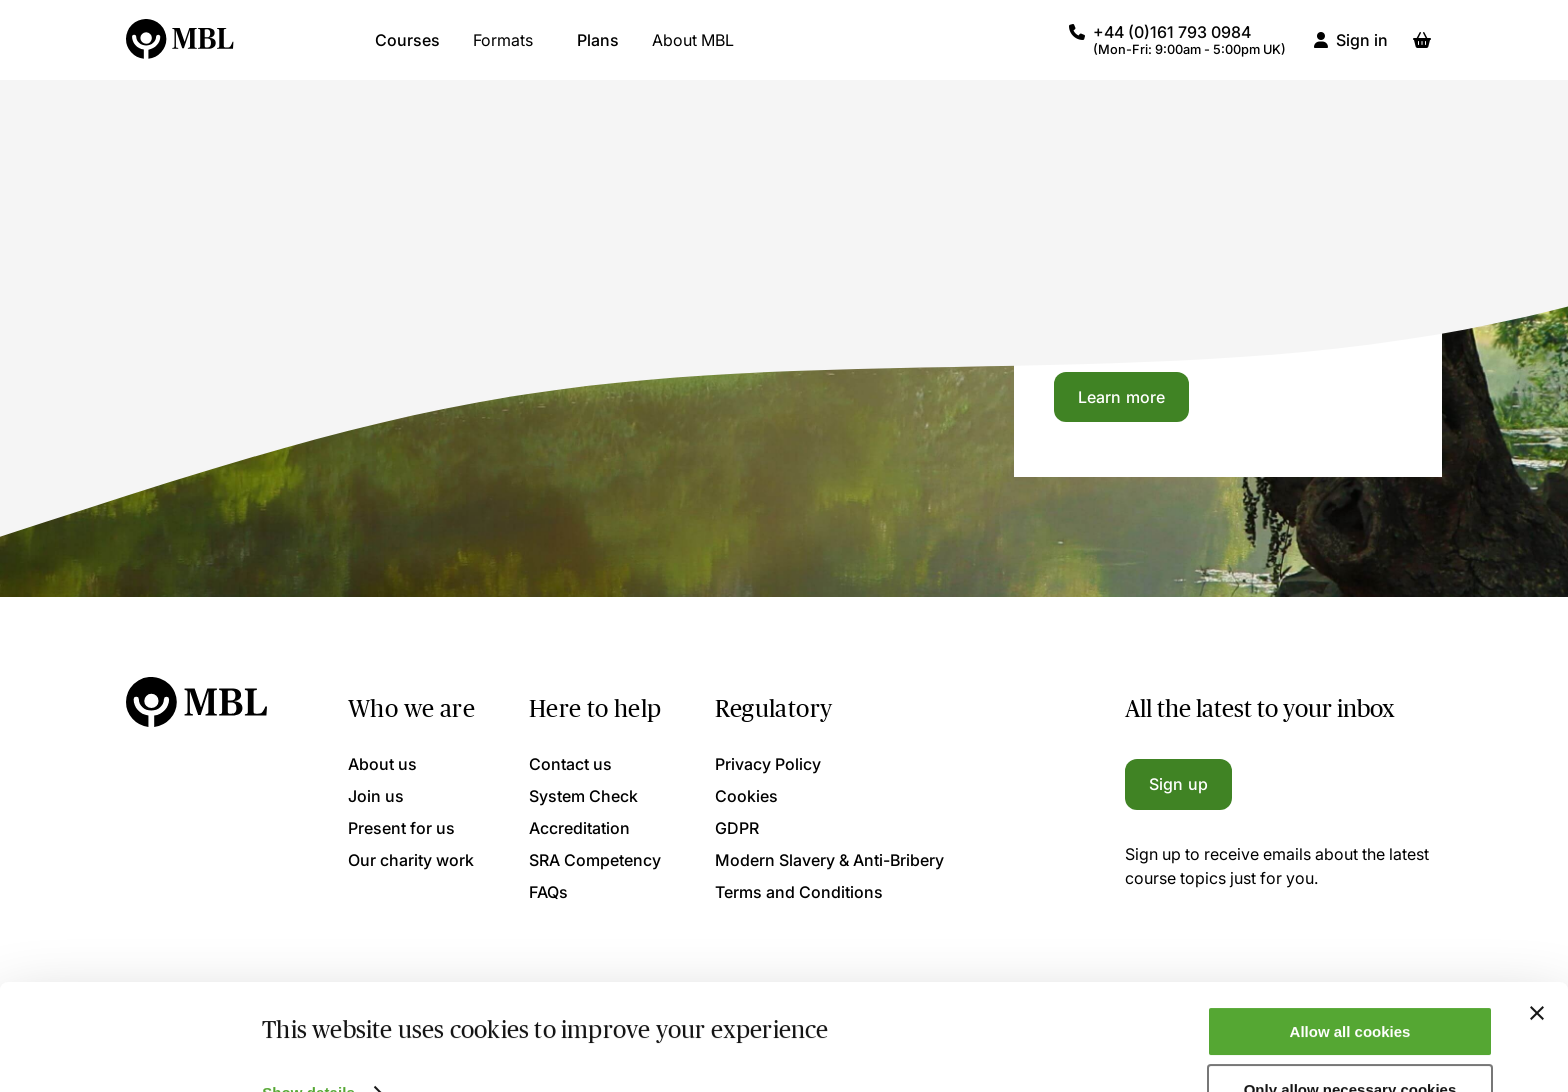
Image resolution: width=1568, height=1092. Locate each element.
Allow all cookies (1350, 983)
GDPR (737, 828)
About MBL (693, 50)
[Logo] (181, 50)
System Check (583, 796)
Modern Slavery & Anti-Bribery (829, 860)
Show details (308, 1044)
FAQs (548, 892)
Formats (503, 50)
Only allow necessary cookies (1350, 1042)
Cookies (746, 796)
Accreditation (579, 828)
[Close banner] (1537, 965)
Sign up (1178, 784)
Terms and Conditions (799, 892)
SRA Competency (595, 860)
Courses (407, 50)
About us (382, 764)
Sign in (1362, 50)
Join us (376, 796)
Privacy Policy (768, 764)
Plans (598, 50)
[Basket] (1422, 50)
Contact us (570, 764)
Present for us (401, 828)
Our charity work (411, 860)
